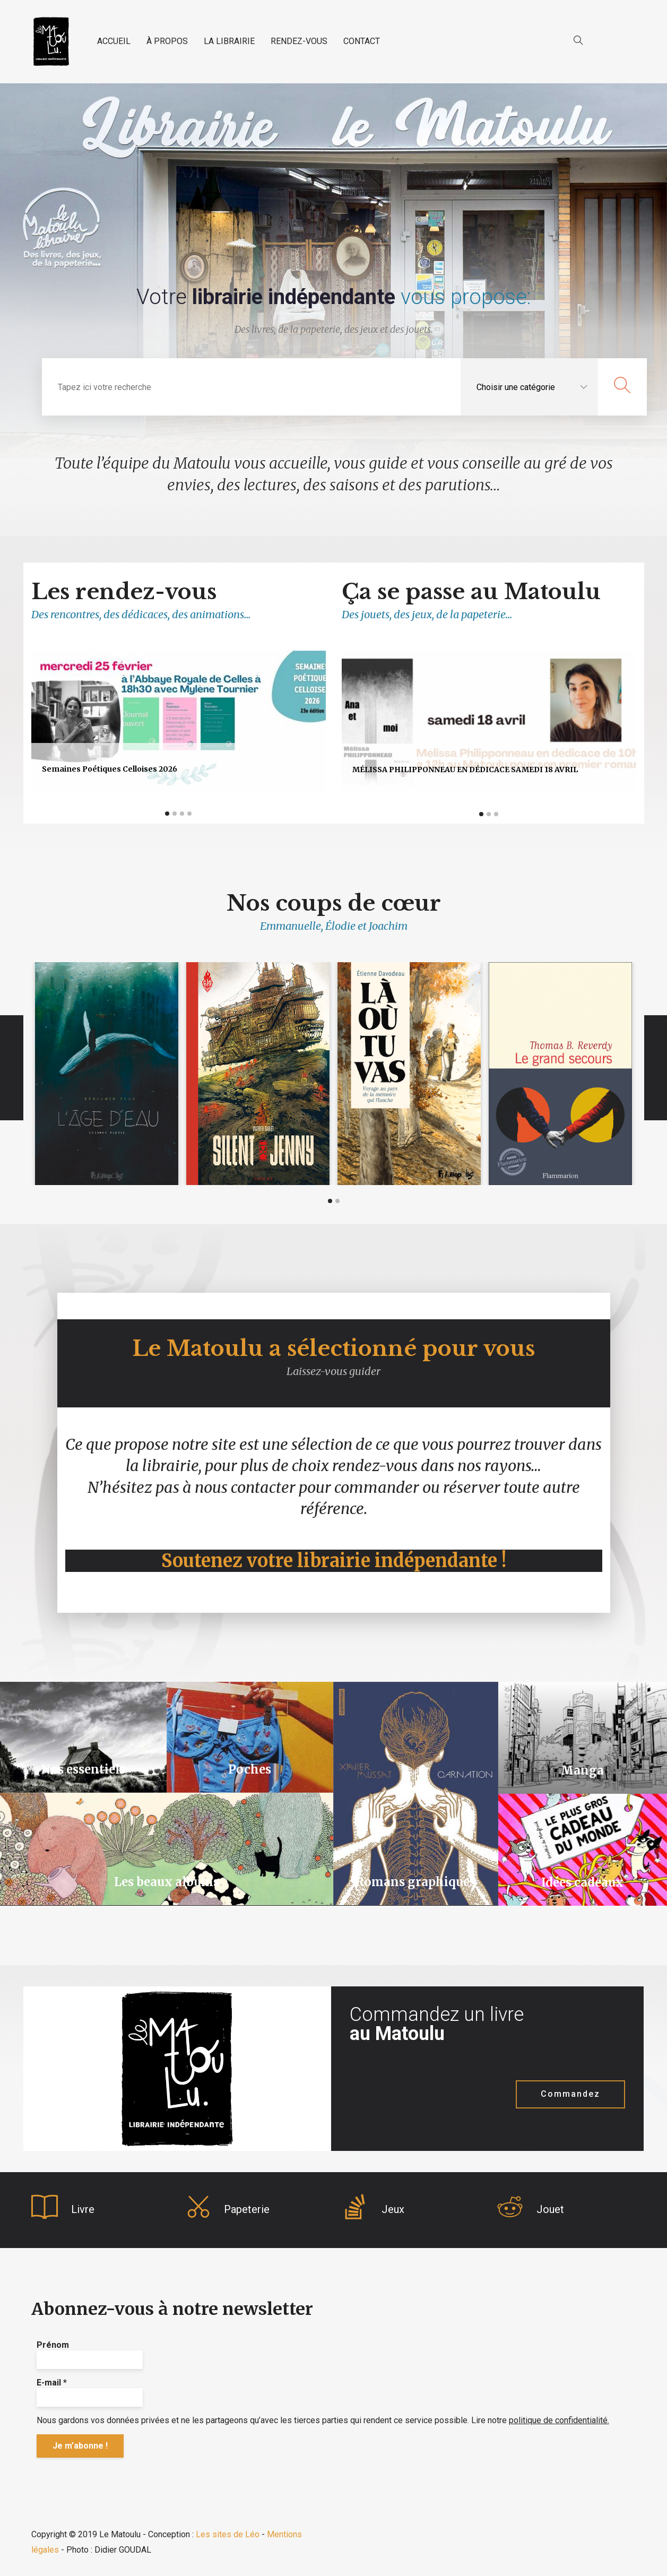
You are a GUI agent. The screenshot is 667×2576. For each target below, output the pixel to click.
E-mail (52, 2383)
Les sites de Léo (227, 2534)
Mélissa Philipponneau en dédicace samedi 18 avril (465, 769)
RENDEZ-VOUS (299, 41)
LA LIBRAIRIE (229, 41)
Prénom (53, 2345)
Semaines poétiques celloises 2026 (109, 769)
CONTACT (361, 41)
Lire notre (540, 2420)
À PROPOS (167, 41)
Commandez (570, 2094)
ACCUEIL (114, 41)
